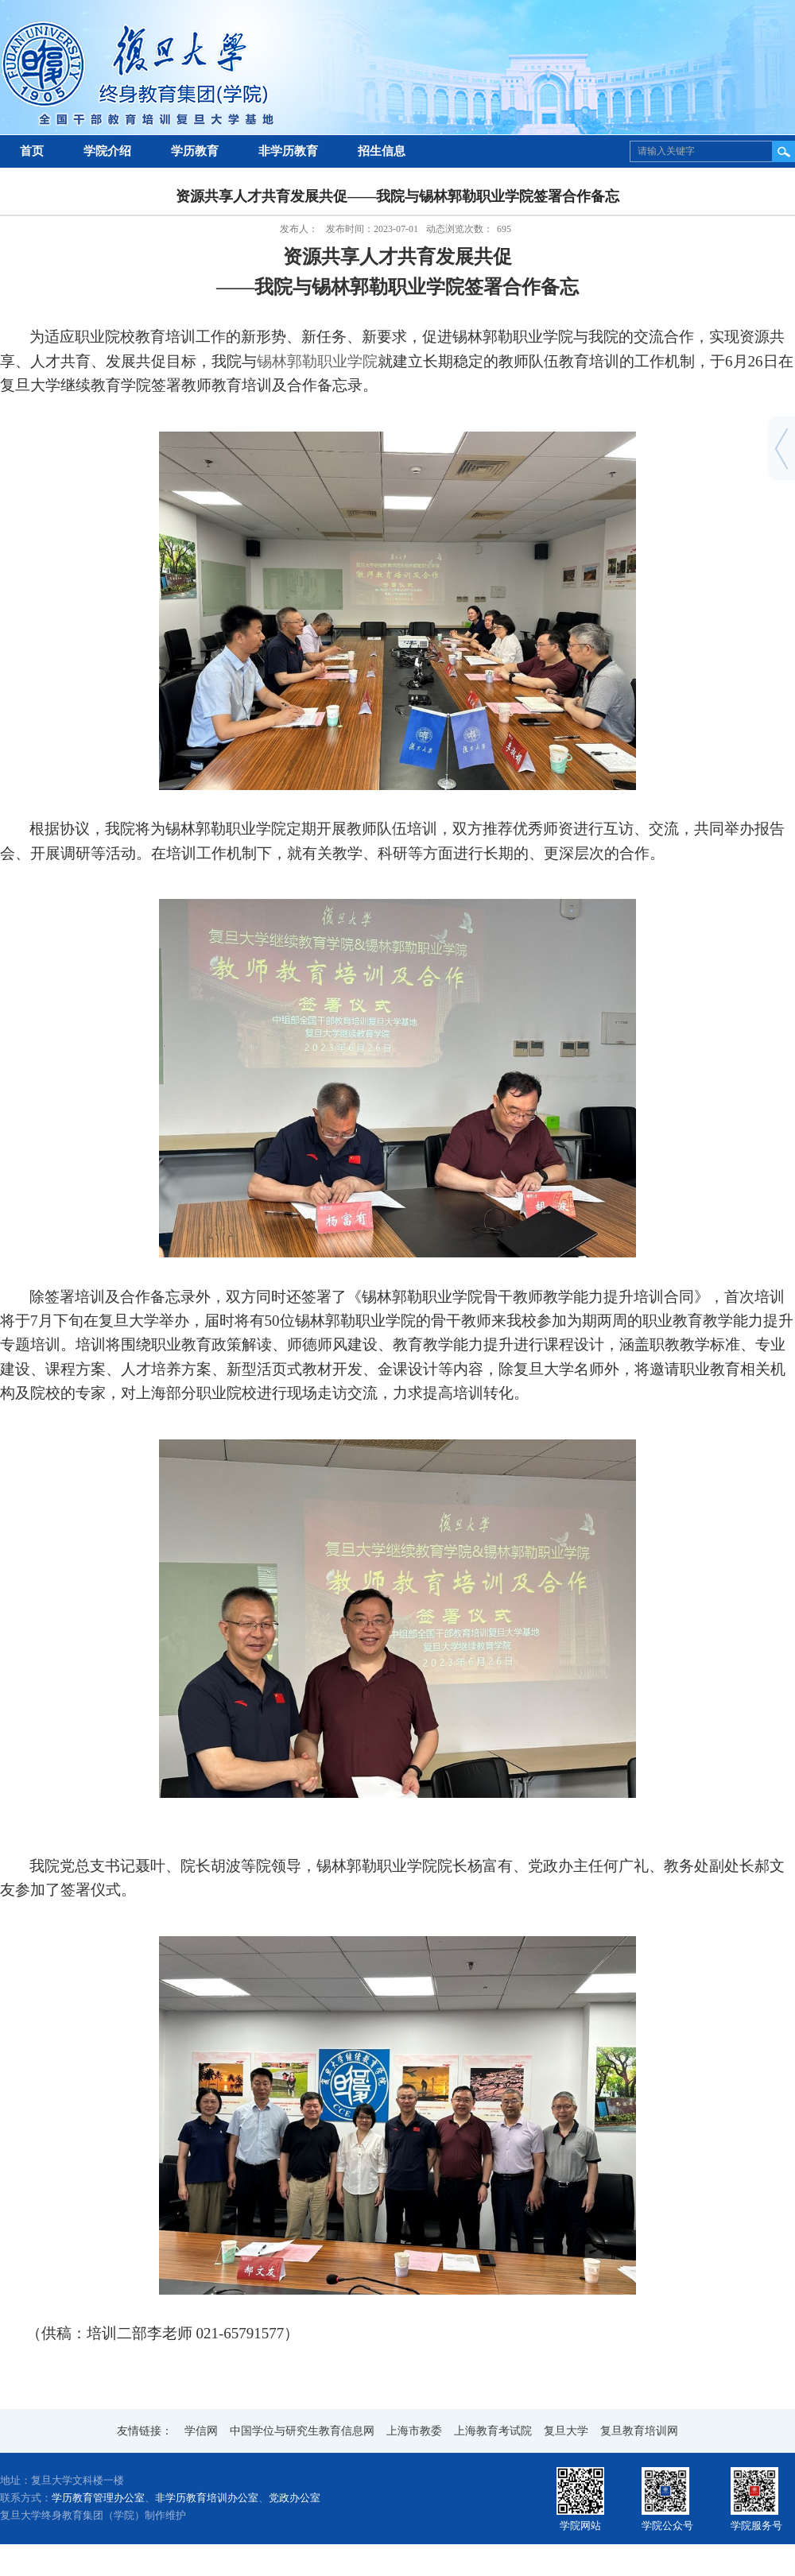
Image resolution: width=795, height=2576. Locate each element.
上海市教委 (414, 2431)
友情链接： (145, 2431)
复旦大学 (566, 2431)
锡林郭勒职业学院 (317, 361)
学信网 (201, 2431)
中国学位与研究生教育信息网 (302, 2431)
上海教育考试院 (493, 2431)
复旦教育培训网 (639, 2431)
